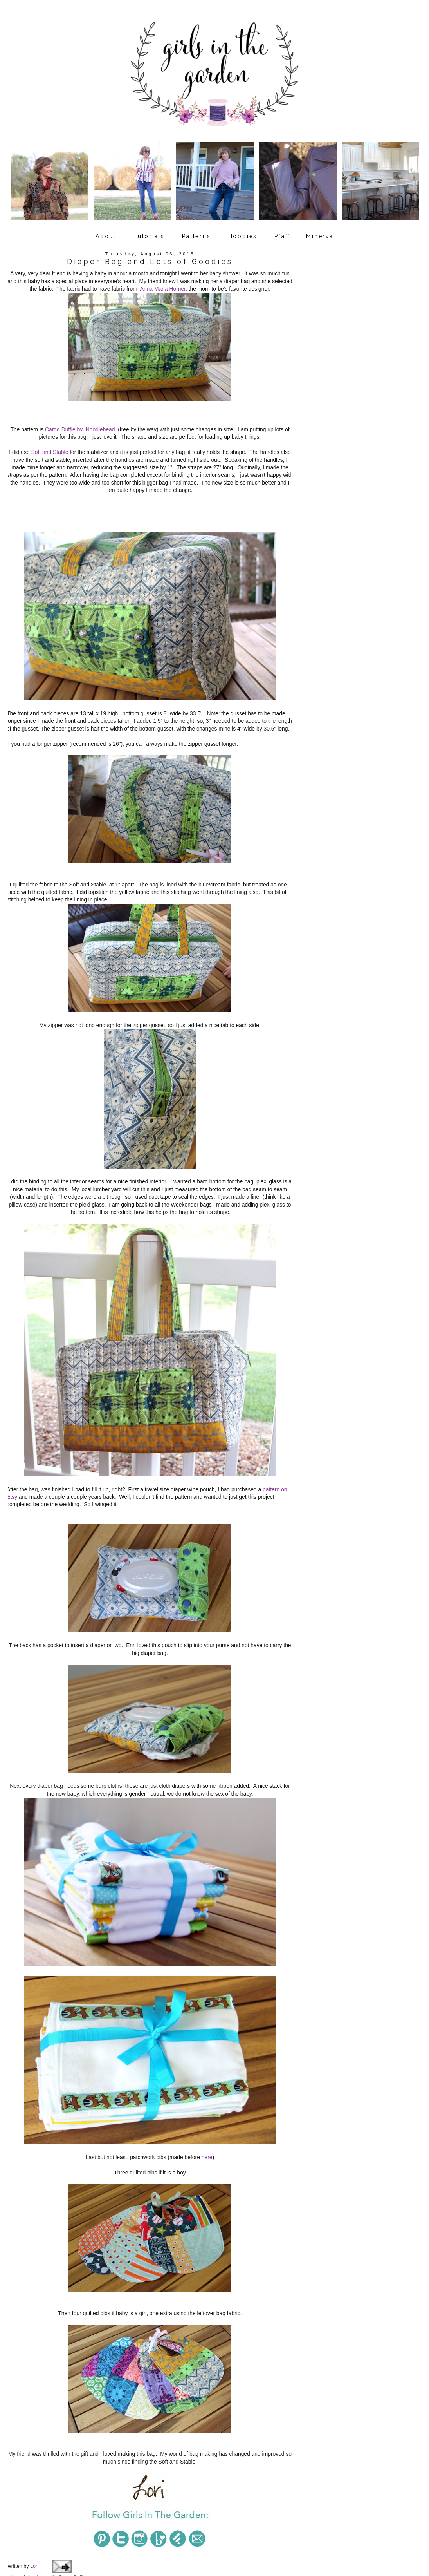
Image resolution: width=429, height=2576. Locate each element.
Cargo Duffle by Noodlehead (80, 417)
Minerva (319, 228)
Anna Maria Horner (163, 281)
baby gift (46, 2517)
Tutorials (149, 228)
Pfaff (282, 228)
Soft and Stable (49, 440)
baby (29, 2517)
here (206, 2111)
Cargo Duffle (72, 2517)
